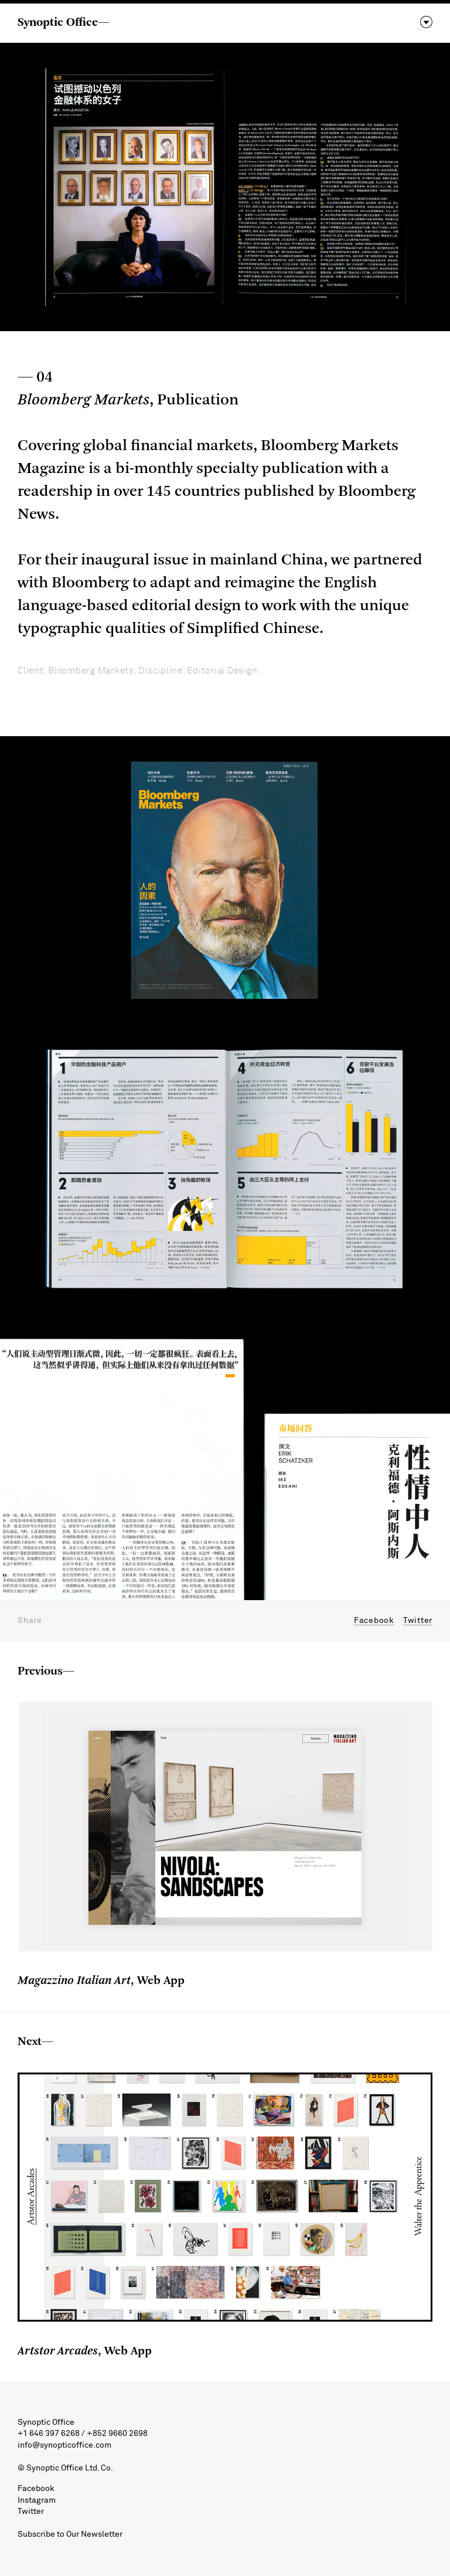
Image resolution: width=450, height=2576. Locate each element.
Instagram (37, 2500)
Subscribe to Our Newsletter (70, 2534)
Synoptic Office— (64, 23)
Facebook (374, 1621)
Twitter (417, 1621)
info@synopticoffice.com (64, 2445)
